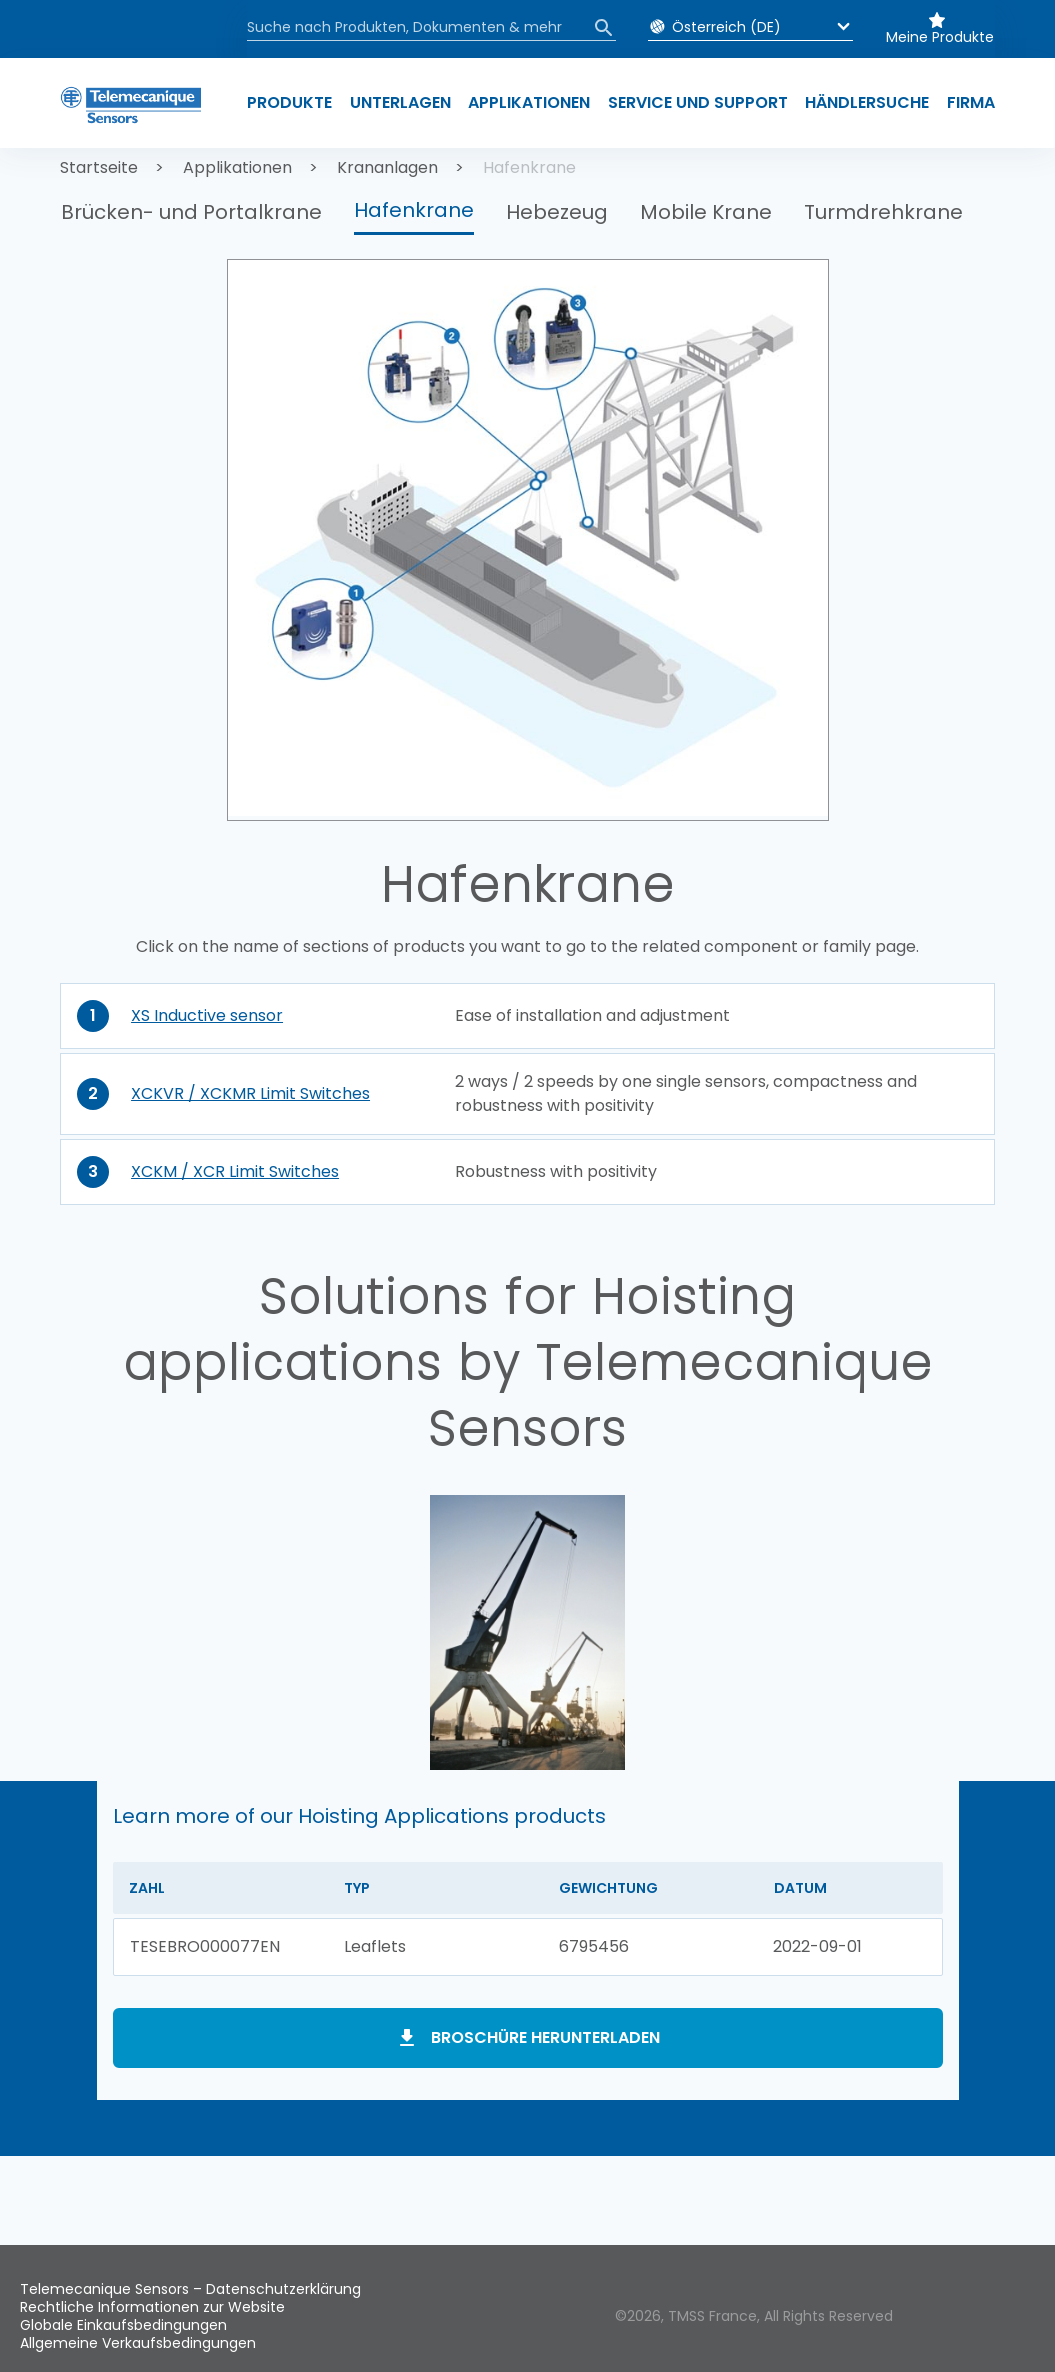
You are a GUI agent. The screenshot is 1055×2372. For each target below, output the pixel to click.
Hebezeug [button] (557, 212)
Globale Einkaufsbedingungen (123, 2325)
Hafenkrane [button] (414, 210)
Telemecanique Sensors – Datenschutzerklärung (190, 2289)
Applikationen (237, 167)
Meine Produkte (940, 37)
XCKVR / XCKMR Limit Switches (250, 1093)
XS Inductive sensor (207, 1015)
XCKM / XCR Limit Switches (235, 1171)
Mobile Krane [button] (706, 212)
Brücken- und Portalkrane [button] (191, 212)
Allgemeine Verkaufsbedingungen (138, 2343)
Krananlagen (387, 167)
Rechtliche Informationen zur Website (152, 2307)
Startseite (99, 167)
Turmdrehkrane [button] (883, 212)
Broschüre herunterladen (545, 2037)
